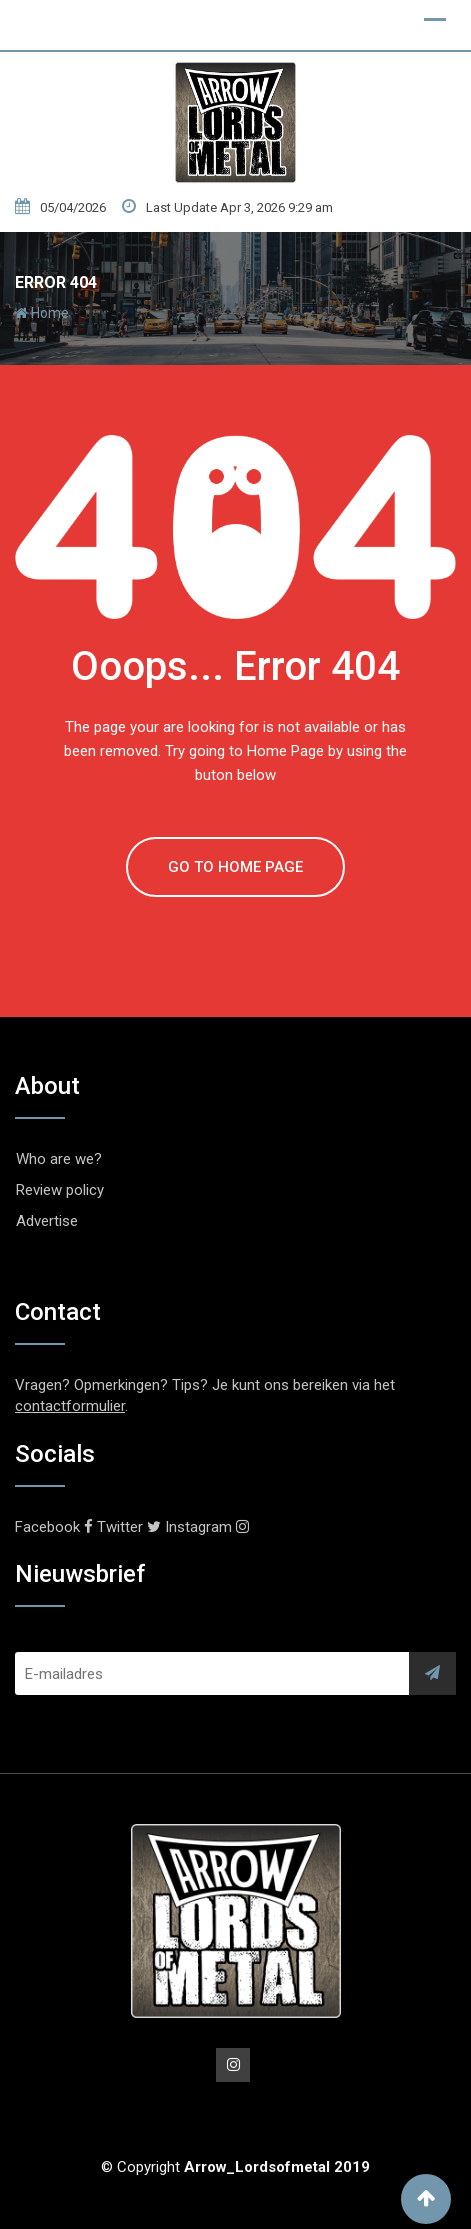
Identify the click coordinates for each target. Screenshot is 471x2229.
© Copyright (235, 2167)
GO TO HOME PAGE (235, 867)
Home (42, 313)
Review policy (60, 1190)
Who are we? (59, 1159)
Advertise (47, 1221)
